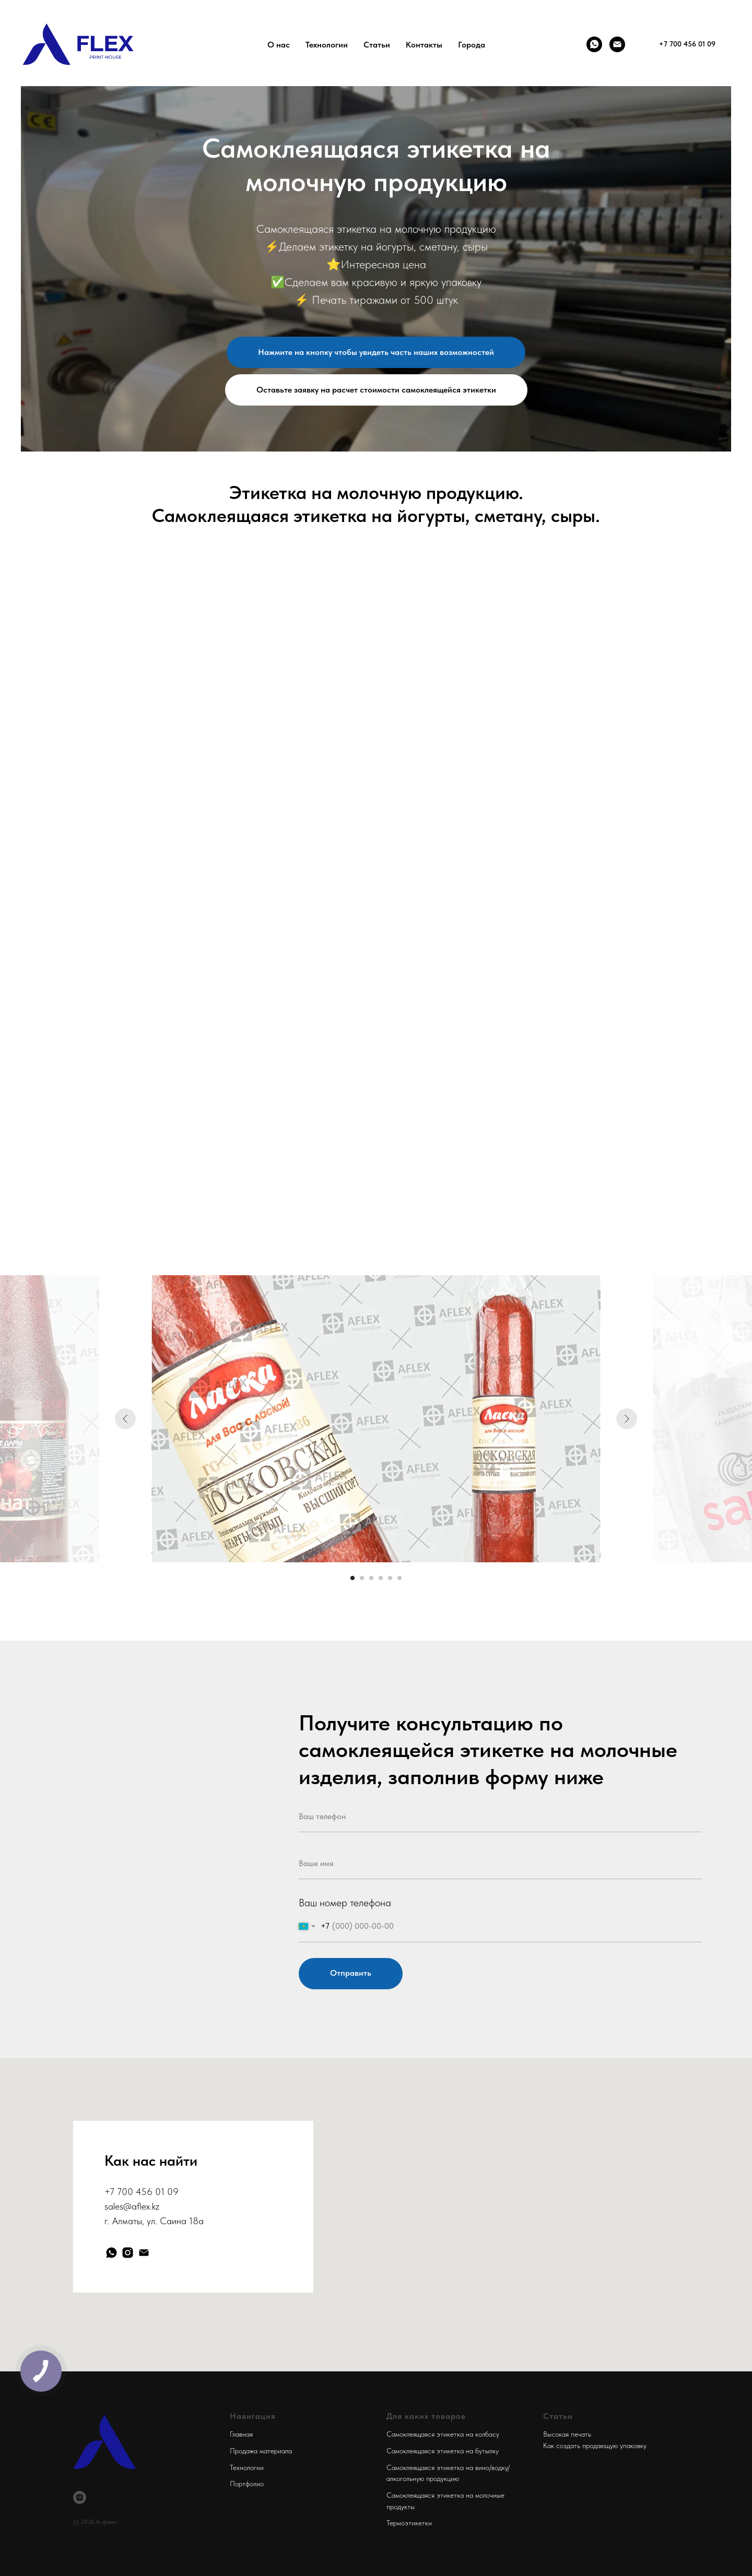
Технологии (247, 2467)
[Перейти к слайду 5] (390, 1578)
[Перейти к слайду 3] (371, 1578)
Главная (241, 2434)
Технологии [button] (327, 45)
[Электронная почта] (143, 2252)
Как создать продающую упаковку (595, 2445)
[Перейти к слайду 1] (352, 1578)
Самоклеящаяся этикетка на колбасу (442, 2434)
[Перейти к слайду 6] (399, 1578)
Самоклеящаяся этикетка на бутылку (442, 2451)
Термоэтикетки (409, 2523)
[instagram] (127, 2252)
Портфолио (247, 2483)
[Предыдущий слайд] (125, 1418)
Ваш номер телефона (345, 1902)
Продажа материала (261, 2451)
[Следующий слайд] (626, 1418)
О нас (278, 45)
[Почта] (617, 44)
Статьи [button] (376, 45)
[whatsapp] (111, 2252)
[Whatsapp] (594, 44)
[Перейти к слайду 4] (381, 1578)
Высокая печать (567, 2434)
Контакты (424, 45)
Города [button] (471, 45)
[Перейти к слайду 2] (362, 1578)
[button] (376, 390)
